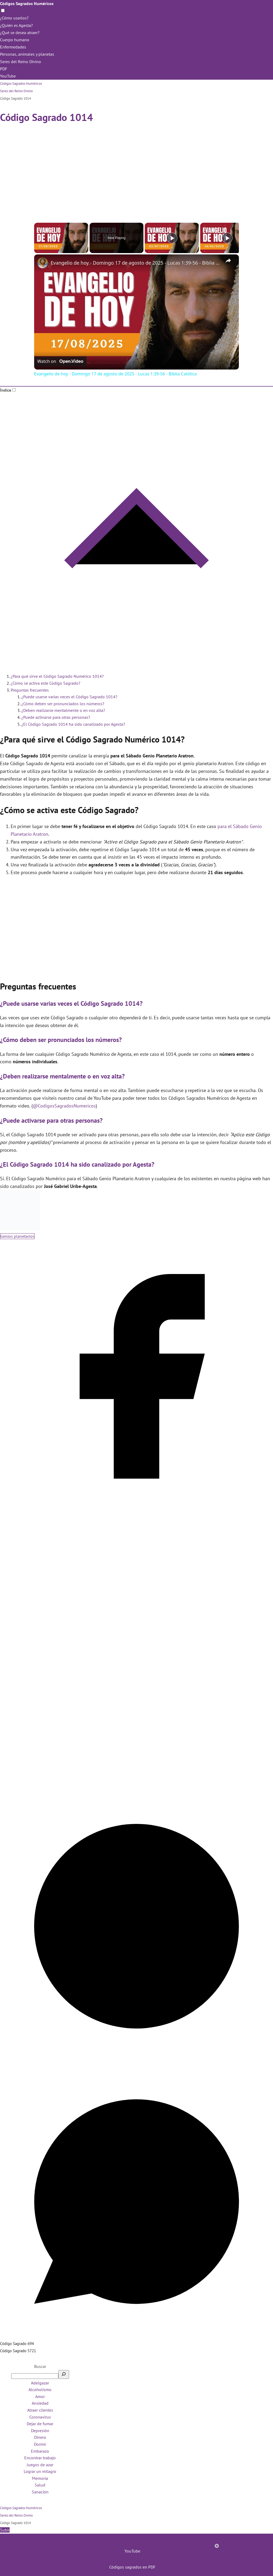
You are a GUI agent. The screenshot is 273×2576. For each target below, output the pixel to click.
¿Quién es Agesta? (16, 25)
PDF (3, 68)
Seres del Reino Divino (20, 61)
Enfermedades (13, 47)
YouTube (8, 76)
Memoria (40, 2478)
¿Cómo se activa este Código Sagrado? (45, 683)
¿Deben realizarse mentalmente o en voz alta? (63, 710)
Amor (40, 2396)
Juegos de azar (40, 2464)
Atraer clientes (40, 2410)
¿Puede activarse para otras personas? (55, 717)
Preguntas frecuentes (30, 690)
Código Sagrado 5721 (18, 2350)
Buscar (40, 2366)
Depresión (40, 2430)
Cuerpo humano (14, 39)
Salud (40, 2485)
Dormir (40, 2444)
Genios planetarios (17, 1236)
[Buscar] (63, 2374)
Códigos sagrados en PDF (132, 2567)
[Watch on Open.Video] (60, 361)
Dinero (40, 2437)
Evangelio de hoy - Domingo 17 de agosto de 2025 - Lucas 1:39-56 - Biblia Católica (136, 262)
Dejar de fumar (40, 2423)
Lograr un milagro (40, 2471)
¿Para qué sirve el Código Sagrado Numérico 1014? (57, 676)
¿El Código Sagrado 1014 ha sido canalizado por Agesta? (73, 724)
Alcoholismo (40, 2389)
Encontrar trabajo (40, 2457)
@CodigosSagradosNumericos (64, 1106)
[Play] (172, 238)
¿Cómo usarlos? (14, 18)
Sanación (40, 2491)
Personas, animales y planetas (27, 54)
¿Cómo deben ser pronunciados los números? (62, 703)
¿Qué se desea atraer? (19, 32)
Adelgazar (40, 2383)
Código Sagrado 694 (17, 2343)
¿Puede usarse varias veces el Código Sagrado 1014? (69, 696)
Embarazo (40, 2451)
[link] (42, 263)
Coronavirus (40, 2417)
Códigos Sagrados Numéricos (27, 3)
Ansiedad (40, 2403)
